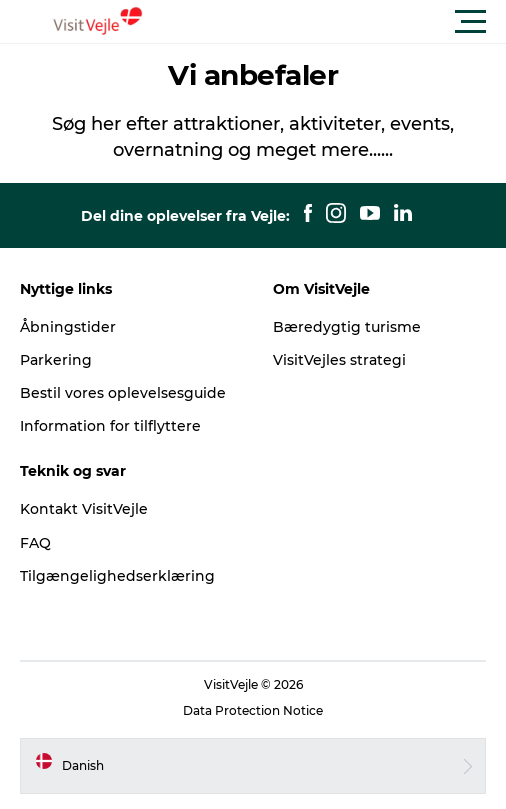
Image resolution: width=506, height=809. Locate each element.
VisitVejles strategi (339, 360)
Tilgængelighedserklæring (117, 576)
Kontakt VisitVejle (84, 509)
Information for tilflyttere (110, 426)
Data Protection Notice (253, 710)
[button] (343, 22)
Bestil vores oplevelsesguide (123, 393)
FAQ (35, 543)
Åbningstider (68, 327)
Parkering (56, 360)
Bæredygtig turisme (347, 327)
